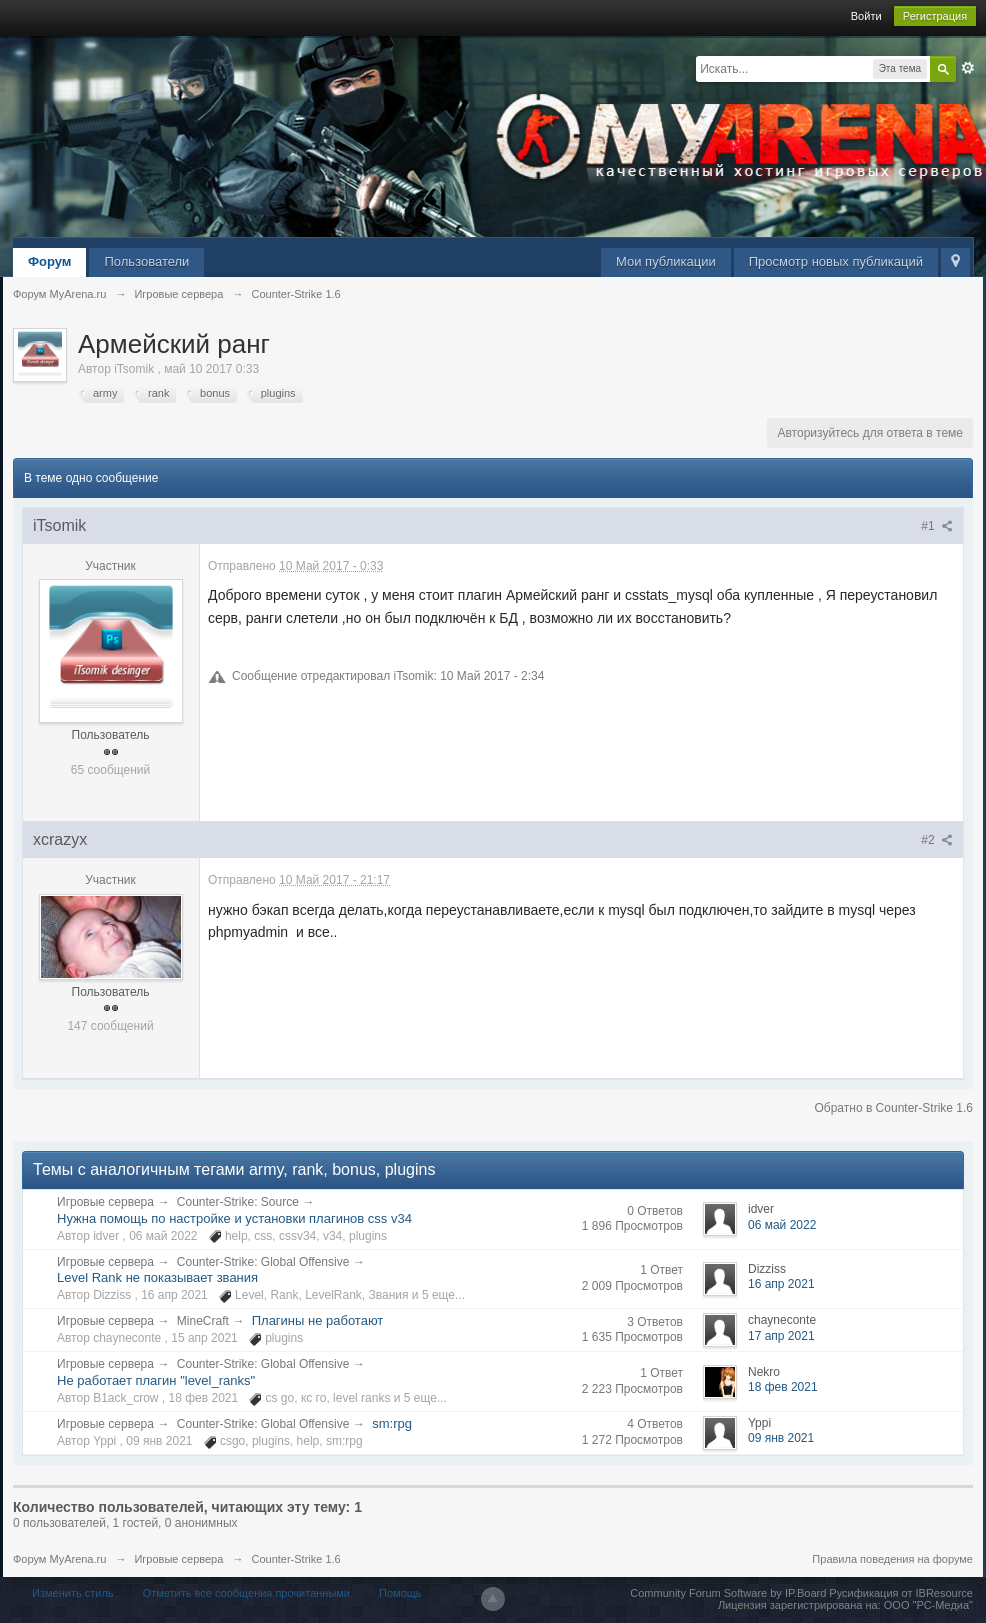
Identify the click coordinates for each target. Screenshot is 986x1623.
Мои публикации (666, 261)
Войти (866, 16)
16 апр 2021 (781, 1284)
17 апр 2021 (781, 1336)
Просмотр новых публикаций (836, 261)
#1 (937, 526)
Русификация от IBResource (899, 1593)
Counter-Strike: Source (238, 1202)
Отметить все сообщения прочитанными (246, 1593)
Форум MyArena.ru (59, 1559)
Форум (49, 261)
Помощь (400, 1593)
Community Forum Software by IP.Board (728, 1593)
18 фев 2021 (783, 1387)
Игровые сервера (105, 1202)
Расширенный (968, 68)
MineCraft (203, 1321)
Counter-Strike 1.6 (295, 1559)
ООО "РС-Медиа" (928, 1605)
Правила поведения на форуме (892, 1559)
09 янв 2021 (781, 1438)
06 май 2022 (782, 1225)
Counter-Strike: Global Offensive (263, 1262)
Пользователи (146, 261)
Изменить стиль (73, 1593)
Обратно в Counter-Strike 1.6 (893, 1108)
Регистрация (935, 16)
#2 (937, 840)
